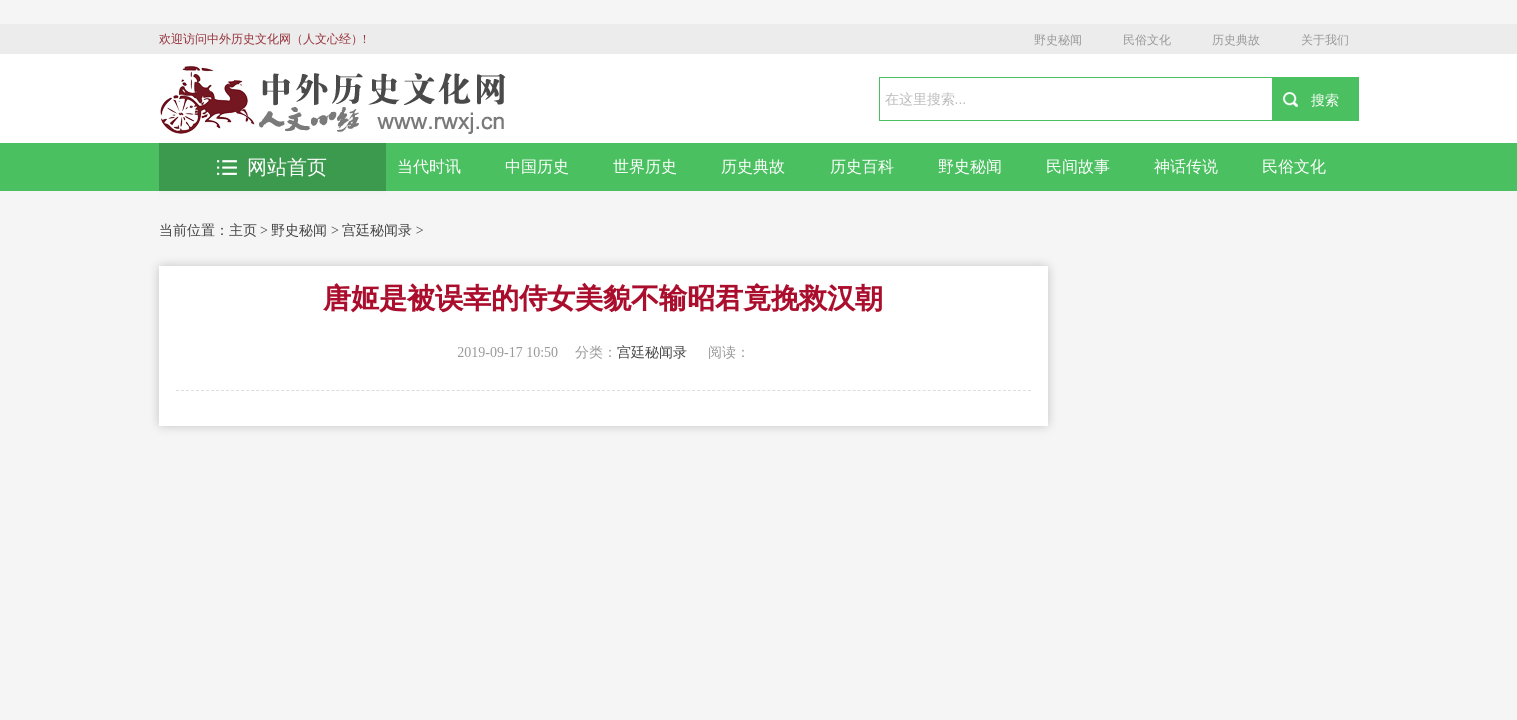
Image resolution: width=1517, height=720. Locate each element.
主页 (243, 230)
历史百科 (862, 166)
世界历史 (645, 166)
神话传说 (1186, 166)
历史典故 (1236, 40)
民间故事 (1078, 166)
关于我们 (1325, 40)
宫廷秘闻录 (377, 230)
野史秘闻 (1058, 40)
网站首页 (272, 167)
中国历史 (537, 166)
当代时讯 (429, 166)
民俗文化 (1147, 40)
